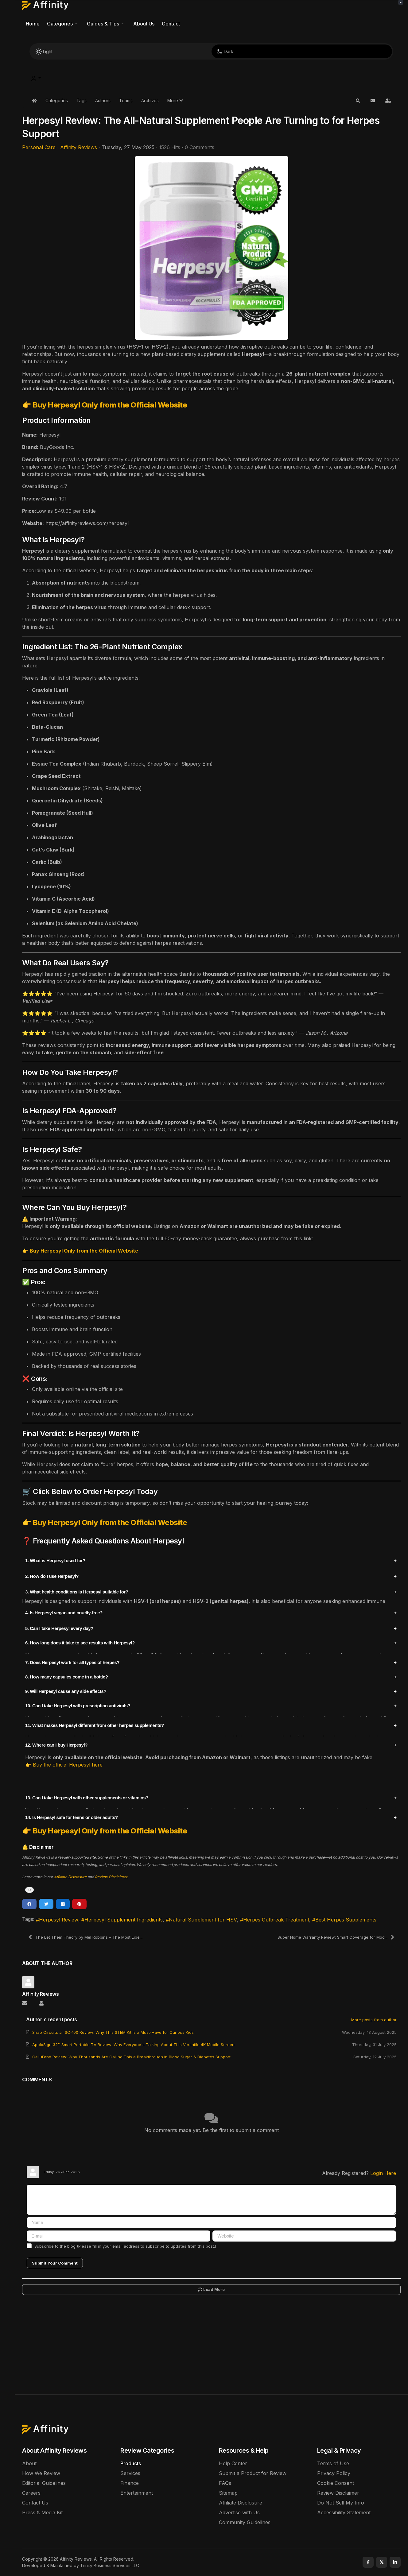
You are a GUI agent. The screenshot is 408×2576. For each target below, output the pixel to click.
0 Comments (199, 147)
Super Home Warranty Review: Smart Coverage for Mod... (336, 1937)
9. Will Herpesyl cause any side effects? (65, 1691)
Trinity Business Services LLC (109, 2565)
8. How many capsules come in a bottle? (66, 1676)
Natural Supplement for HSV (203, 1920)
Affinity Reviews (78, 147)
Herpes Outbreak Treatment (276, 1920)
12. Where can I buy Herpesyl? (56, 1745)
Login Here (383, 2173)
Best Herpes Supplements (345, 1920)
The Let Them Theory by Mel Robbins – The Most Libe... (85, 1937)
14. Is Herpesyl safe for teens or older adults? (71, 1817)
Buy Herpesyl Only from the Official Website (110, 404)
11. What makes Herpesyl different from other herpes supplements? (94, 1725)
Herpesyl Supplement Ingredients (123, 1920)
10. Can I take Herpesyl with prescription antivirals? (77, 1705)
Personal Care (39, 147)
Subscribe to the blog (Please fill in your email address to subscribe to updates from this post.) (125, 2246)
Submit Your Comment (55, 2263)
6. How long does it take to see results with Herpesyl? (80, 1642)
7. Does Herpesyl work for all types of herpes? (72, 1662)
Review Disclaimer (111, 1877)
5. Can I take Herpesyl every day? (59, 1628)
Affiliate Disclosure (70, 1877)
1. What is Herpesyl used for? (55, 1560)
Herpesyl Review (58, 1920)
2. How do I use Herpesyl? (52, 1576)
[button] (63, 23)
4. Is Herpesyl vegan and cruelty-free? (64, 1612)
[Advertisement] (211, 2348)
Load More (211, 2289)
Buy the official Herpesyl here (68, 1765)
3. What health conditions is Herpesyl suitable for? (76, 1591)
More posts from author (374, 2019)
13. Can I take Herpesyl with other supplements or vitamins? (86, 1797)
